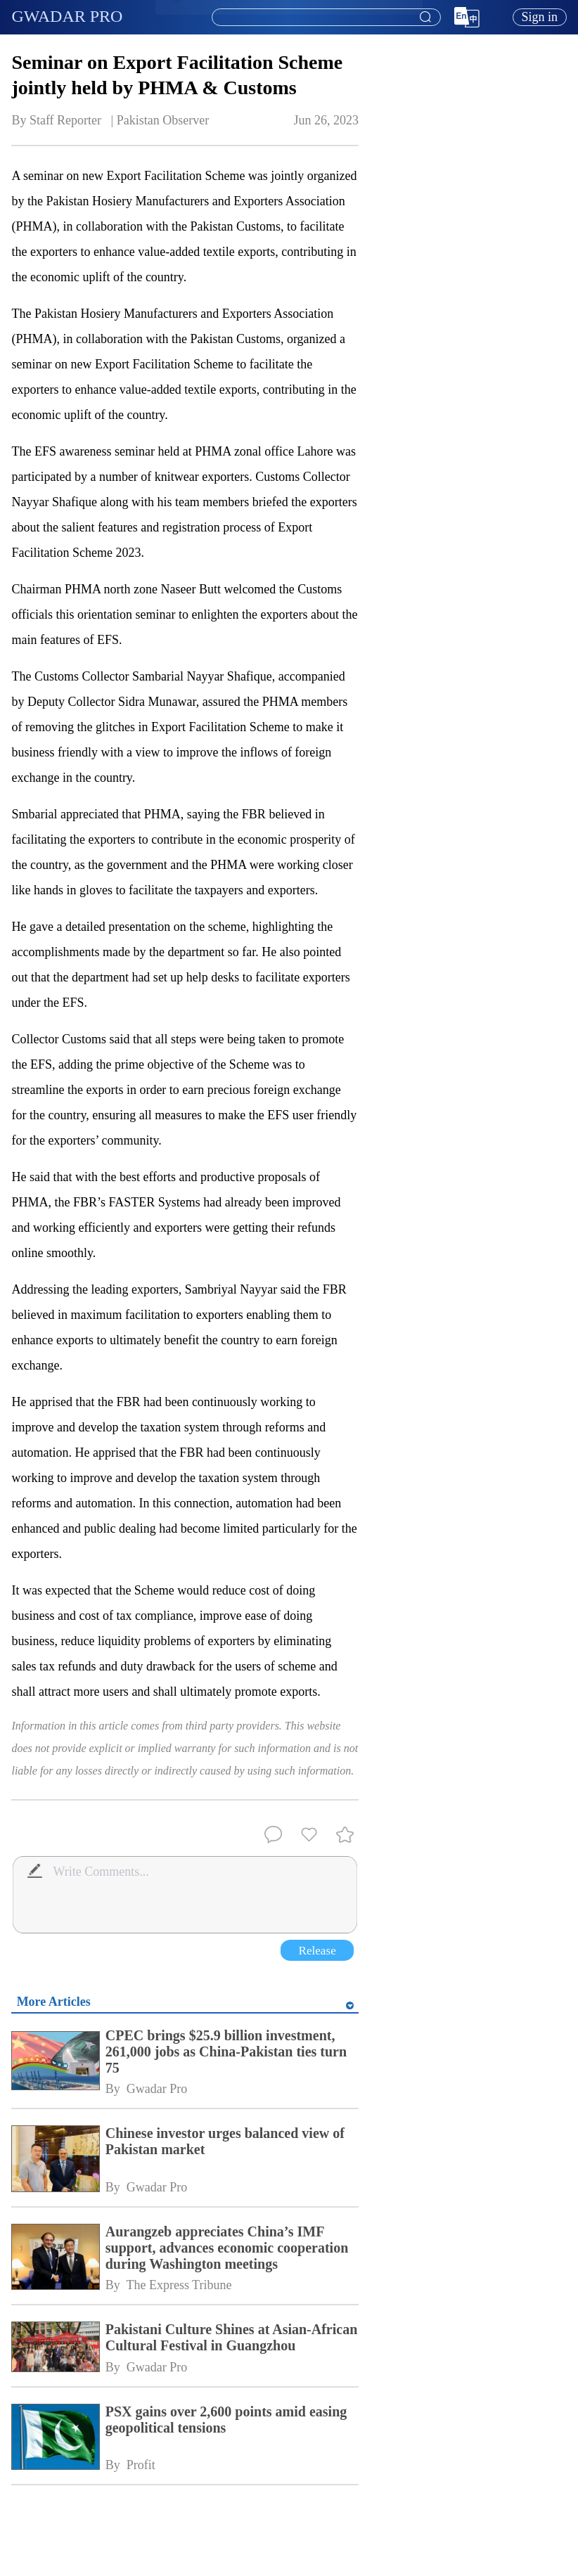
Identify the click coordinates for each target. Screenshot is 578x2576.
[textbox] (326, 17)
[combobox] (325, 17)
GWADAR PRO (66, 16)
